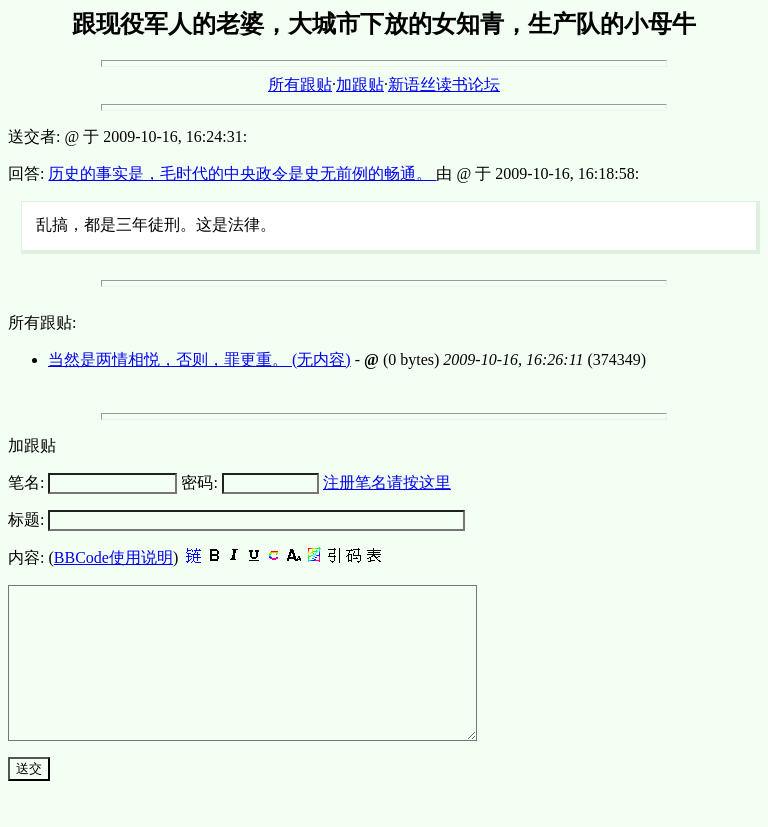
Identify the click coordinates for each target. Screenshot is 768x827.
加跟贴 (360, 84)
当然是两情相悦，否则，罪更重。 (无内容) (199, 359)
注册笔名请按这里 (387, 482)
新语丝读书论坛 (444, 84)
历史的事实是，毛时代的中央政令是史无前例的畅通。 (242, 173)
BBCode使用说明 (113, 557)
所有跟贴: (42, 322)
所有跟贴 (300, 84)
